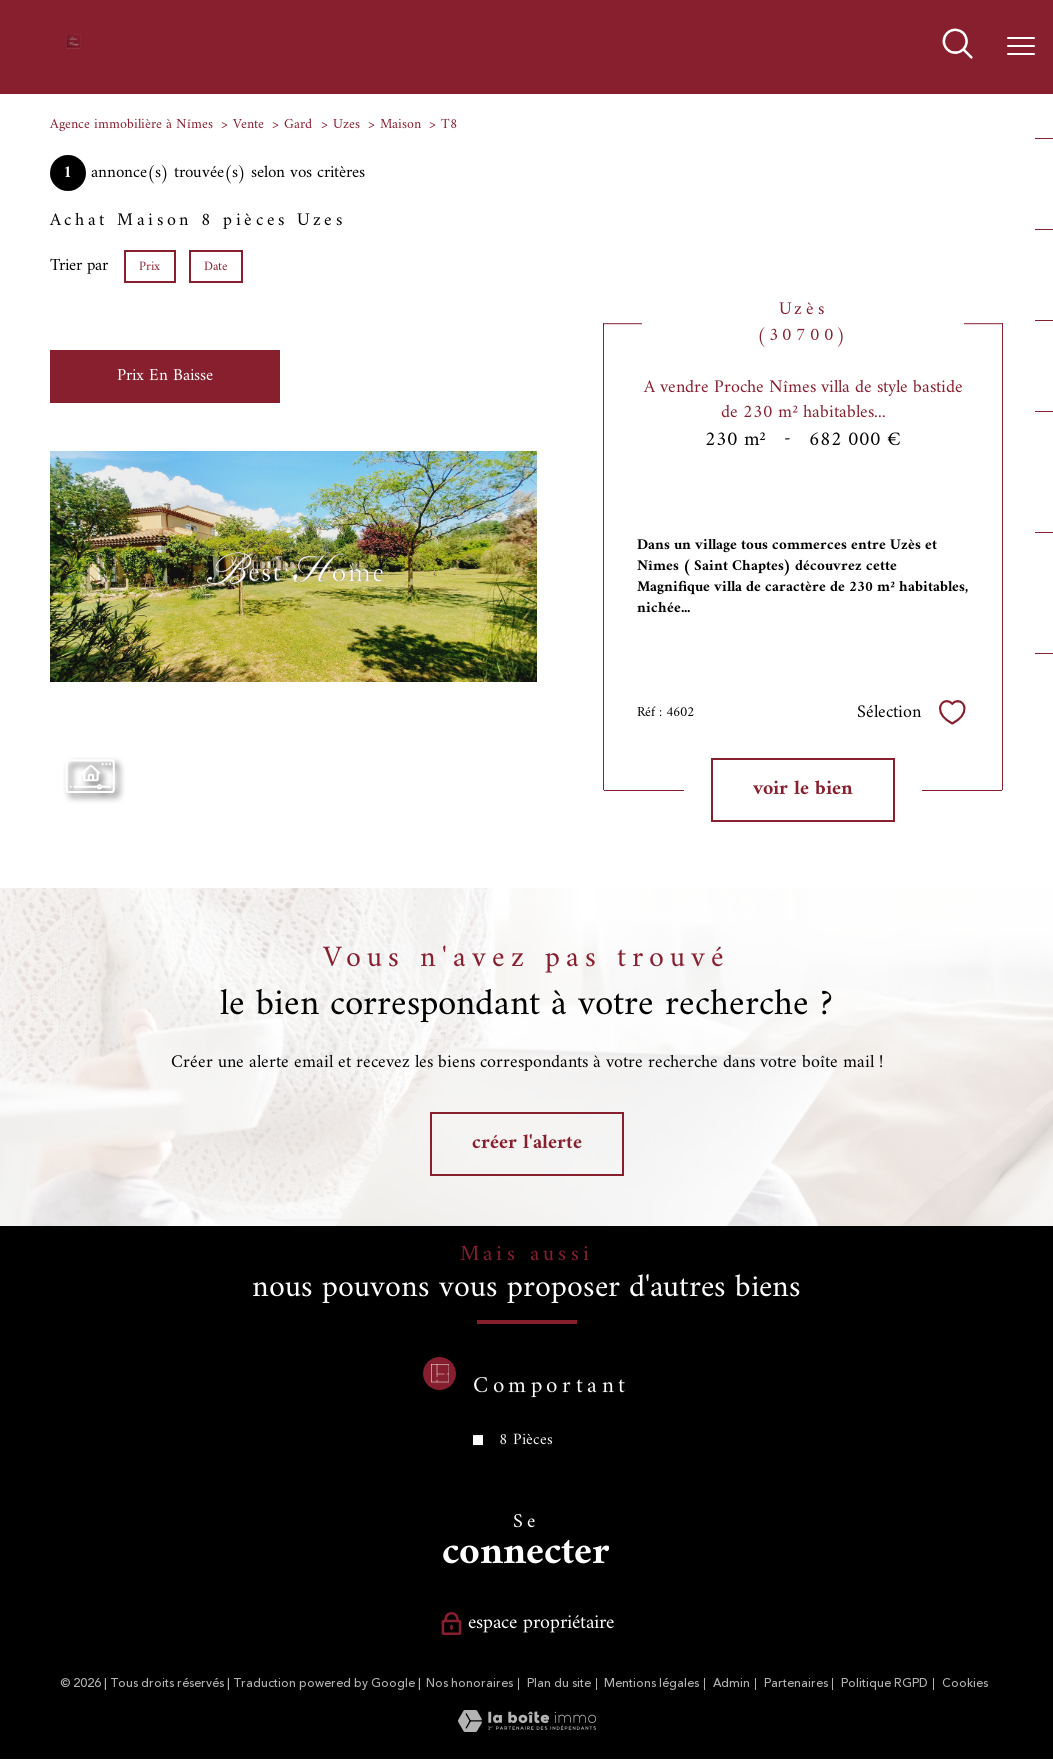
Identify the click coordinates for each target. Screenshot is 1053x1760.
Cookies (965, 1684)
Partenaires (796, 1683)
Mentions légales (651, 1683)
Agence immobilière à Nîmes (131, 124)
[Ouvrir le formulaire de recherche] (957, 46)
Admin (731, 1683)
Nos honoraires (469, 1683)
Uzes (346, 124)
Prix (150, 266)
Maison (400, 124)
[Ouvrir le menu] (1021, 47)
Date (215, 266)
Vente (248, 124)
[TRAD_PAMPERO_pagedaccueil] (73, 46)
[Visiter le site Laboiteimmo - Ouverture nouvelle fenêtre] (527, 1728)
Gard (298, 124)
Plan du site (559, 1683)
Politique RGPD (884, 1683)
